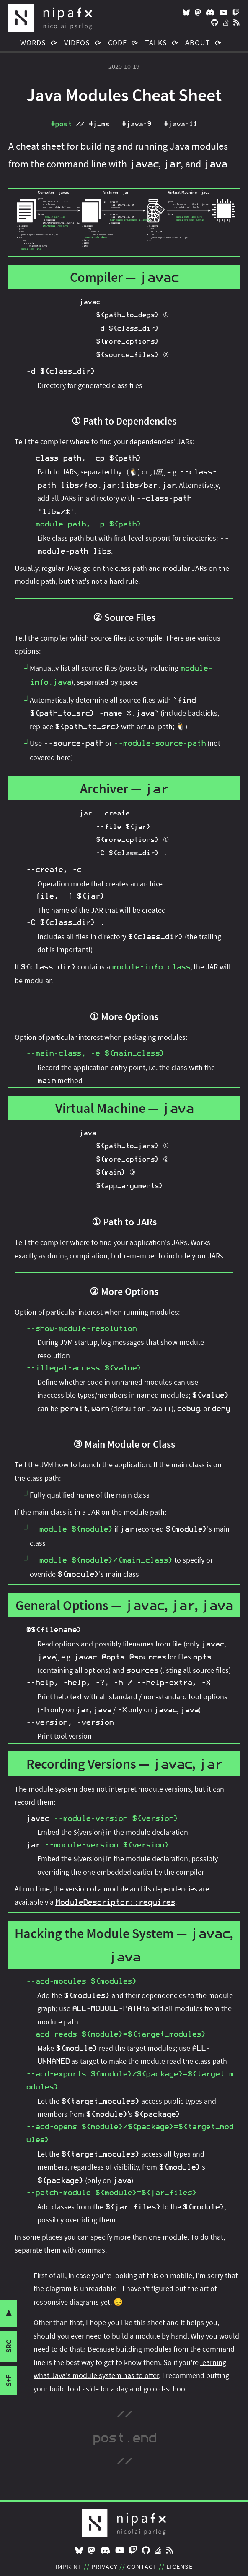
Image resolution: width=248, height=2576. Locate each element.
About (197, 42)
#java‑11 (180, 124)
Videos (77, 42)
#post (61, 124)
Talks (156, 42)
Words (33, 42)
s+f (8, 2380)
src (8, 2346)
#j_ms (98, 124)
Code (117, 42)
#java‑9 (136, 124)
